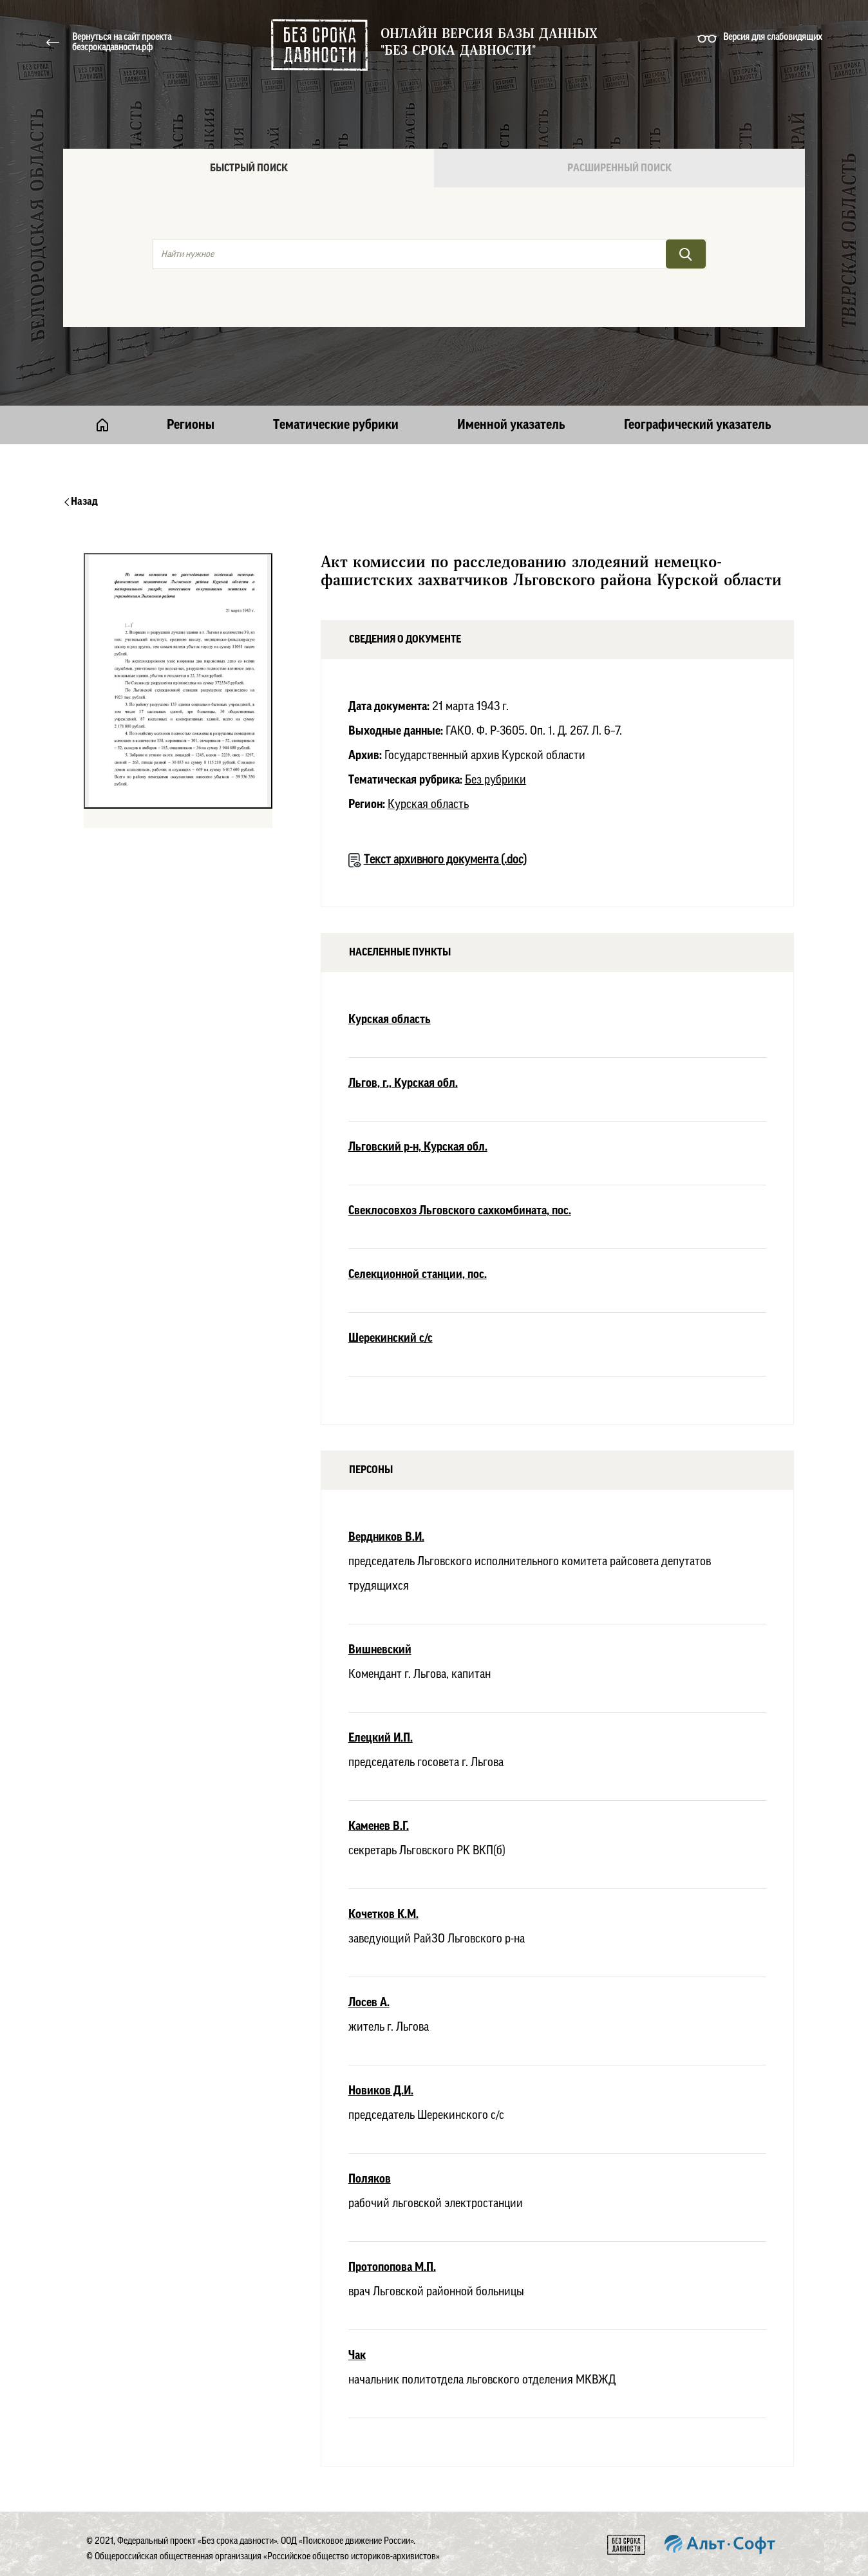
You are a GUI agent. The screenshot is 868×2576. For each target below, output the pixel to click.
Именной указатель (511, 424)
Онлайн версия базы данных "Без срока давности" (489, 42)
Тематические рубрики (336, 424)
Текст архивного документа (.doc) (445, 859)
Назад (81, 501)
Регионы (190, 424)
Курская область (428, 804)
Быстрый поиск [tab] (249, 168)
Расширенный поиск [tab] (619, 168)
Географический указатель (697, 424)
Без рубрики (495, 779)
